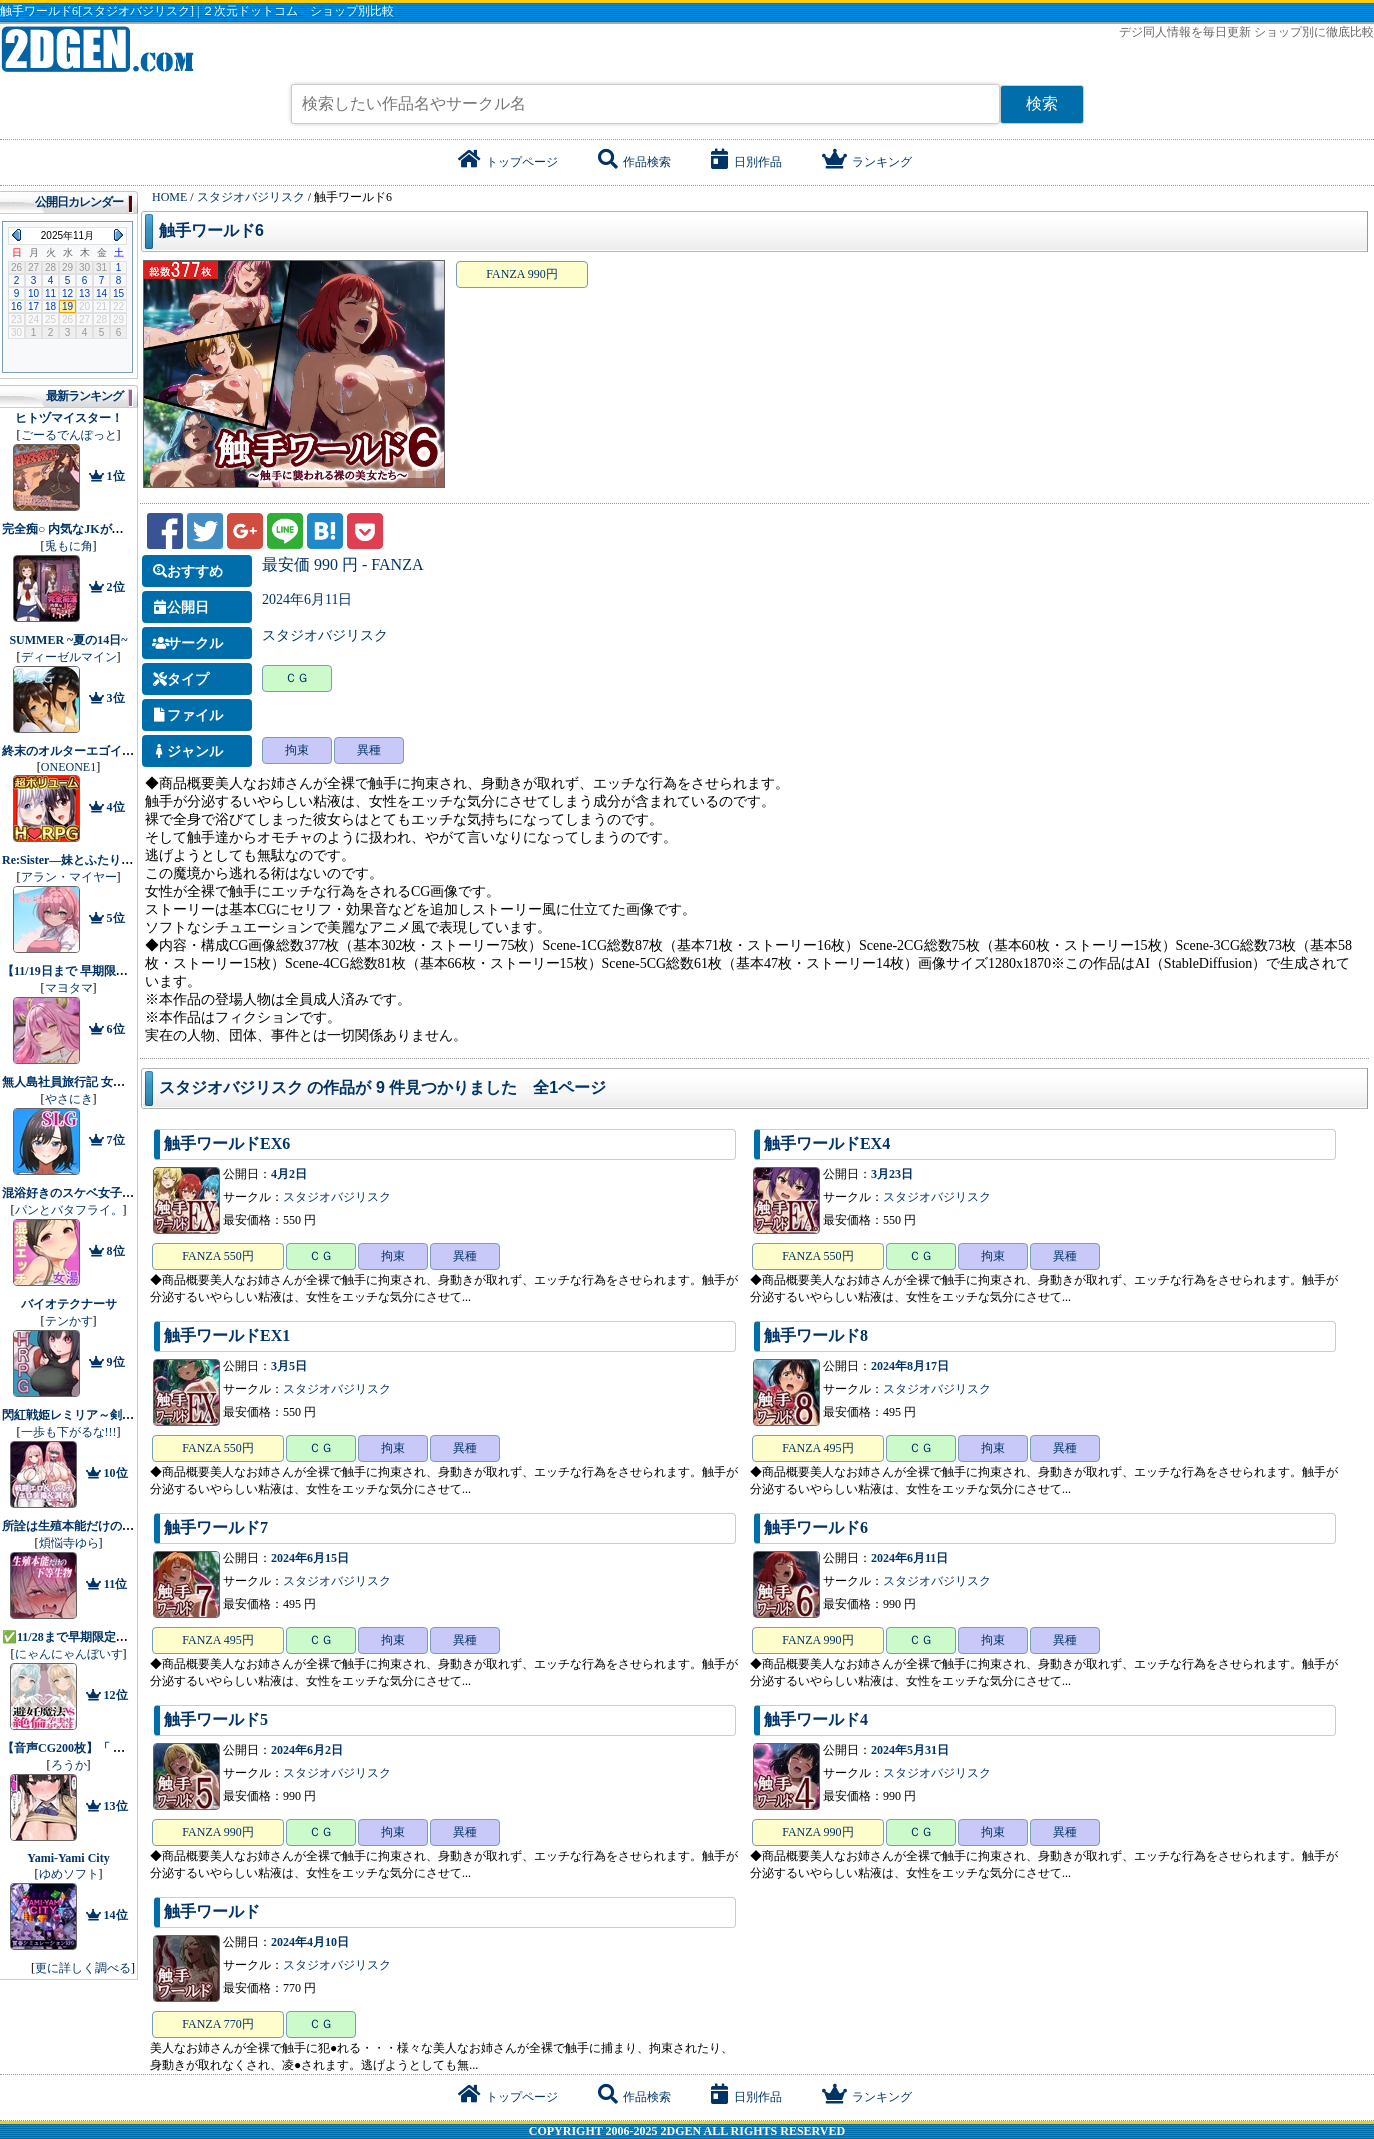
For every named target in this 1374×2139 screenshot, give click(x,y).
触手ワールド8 (816, 1335)
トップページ (508, 162)
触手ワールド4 (816, 1719)
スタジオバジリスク (325, 635)
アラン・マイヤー (69, 877)
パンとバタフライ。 (69, 1210)
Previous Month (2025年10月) (16, 235)
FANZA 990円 (521, 274)
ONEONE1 (68, 767)
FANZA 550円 (217, 1256)
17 (33, 306)
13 (84, 293)
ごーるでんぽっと (69, 435)
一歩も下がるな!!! (69, 1432)
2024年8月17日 (910, 1366)
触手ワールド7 (216, 1527)
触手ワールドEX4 (827, 1143)
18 (50, 306)
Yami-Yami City (68, 1858)
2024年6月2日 (307, 1750)
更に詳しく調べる (83, 1968)
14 (101, 293)
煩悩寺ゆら (69, 1543)
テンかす (69, 1321)
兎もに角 (69, 546)
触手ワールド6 (211, 230)
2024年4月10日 (310, 1942)
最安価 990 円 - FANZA (342, 564)
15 (118, 293)
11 (50, 293)
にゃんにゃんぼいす (69, 1654)
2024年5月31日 (910, 1750)
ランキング (867, 162)
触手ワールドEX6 (227, 1143)
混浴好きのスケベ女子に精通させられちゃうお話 (134, 1193)
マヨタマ (69, 988)
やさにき (69, 1099)
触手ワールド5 (216, 1719)
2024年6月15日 (310, 1558)
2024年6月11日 (307, 599)
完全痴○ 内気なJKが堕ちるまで (87, 529)
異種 (369, 750)
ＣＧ (297, 678)
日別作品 (746, 162)
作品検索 (634, 162)
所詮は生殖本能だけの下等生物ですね (104, 1526)
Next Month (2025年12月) (118, 235)
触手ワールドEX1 (227, 1335)
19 (67, 306)
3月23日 (892, 1174)
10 (33, 293)
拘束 (297, 750)
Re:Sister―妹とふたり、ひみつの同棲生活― (121, 860)
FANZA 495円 (817, 1448)
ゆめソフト (69, 1874)
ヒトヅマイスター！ (69, 418)
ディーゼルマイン (69, 657)
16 (16, 306)
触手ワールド (212, 1911)
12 (67, 293)
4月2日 (289, 1174)
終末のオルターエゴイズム (74, 751)
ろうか (69, 1765)
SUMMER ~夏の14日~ (68, 640)
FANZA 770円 (217, 2024)
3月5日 (289, 1366)
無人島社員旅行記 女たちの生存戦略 (99, 1082)
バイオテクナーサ (69, 1304)
